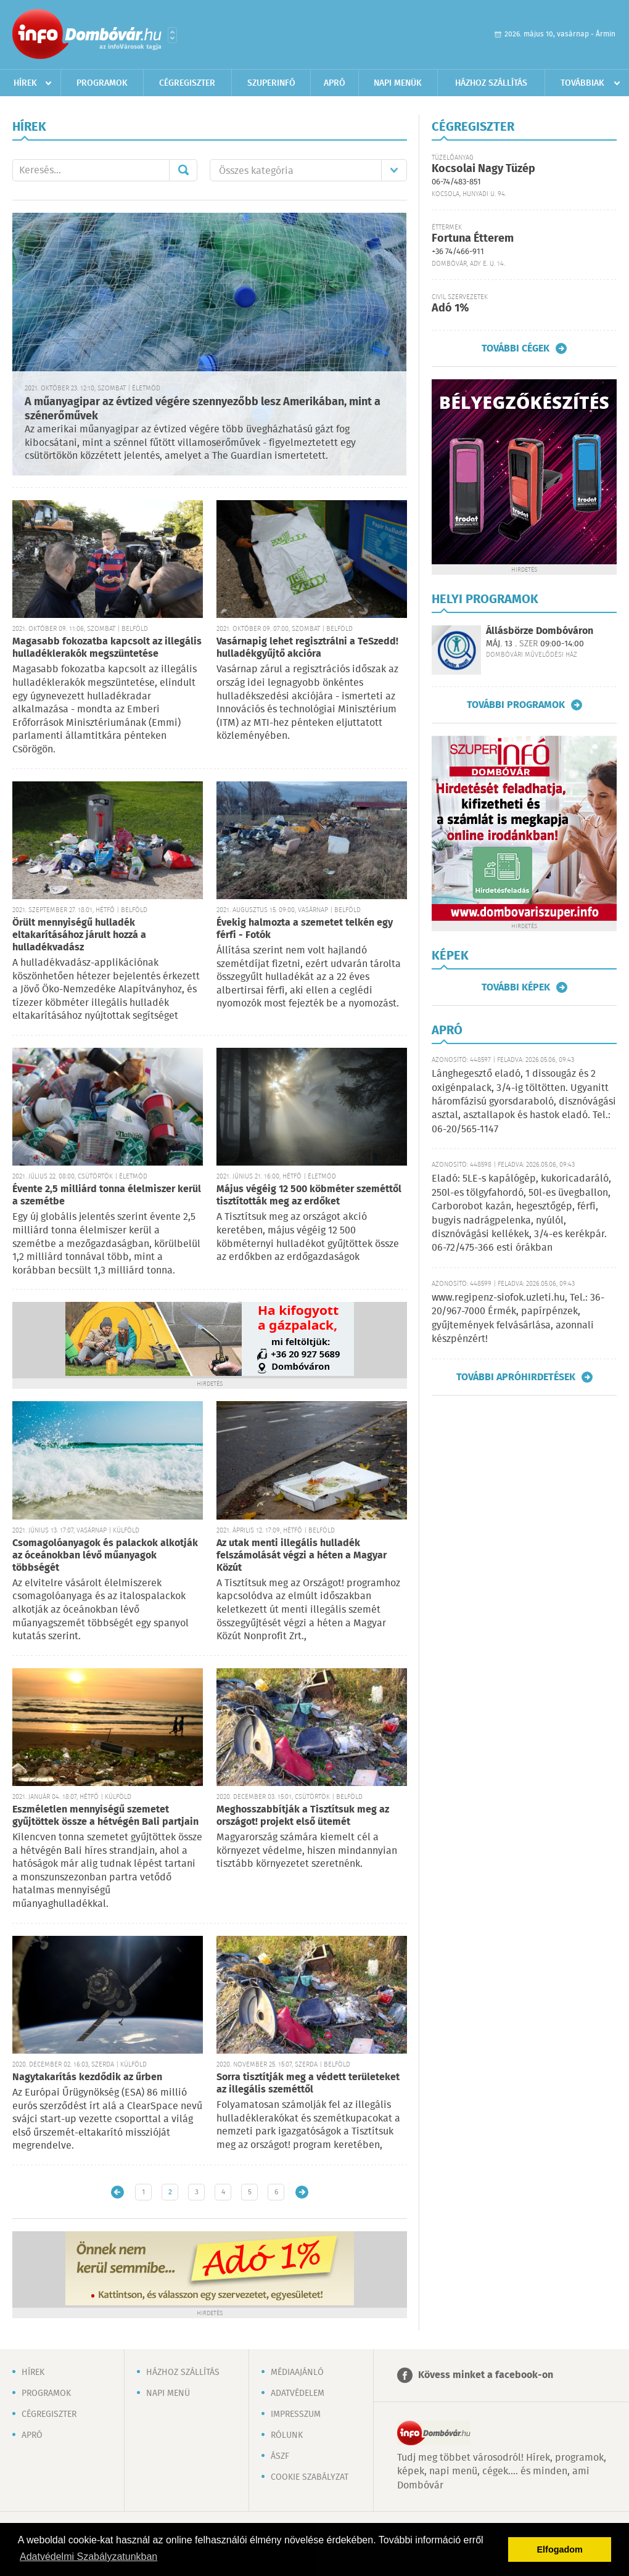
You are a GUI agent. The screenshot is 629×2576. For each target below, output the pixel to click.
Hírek (25, 83)
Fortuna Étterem (473, 238)
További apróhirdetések (515, 1377)
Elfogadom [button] (560, 2549)
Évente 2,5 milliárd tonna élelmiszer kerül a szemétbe (106, 1195)
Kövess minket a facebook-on (485, 2375)
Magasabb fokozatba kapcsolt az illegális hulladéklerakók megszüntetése (107, 648)
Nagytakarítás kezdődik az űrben (87, 2077)
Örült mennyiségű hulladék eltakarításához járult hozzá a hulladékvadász (79, 935)
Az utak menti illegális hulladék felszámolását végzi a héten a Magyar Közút (301, 1556)
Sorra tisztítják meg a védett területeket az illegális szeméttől (308, 2083)
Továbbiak (582, 83)
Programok (102, 83)
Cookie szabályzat (309, 2477)
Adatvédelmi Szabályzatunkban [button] (88, 2556)
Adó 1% (450, 308)
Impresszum (296, 2414)
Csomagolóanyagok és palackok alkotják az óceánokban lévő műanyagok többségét (105, 1556)
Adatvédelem (297, 2393)
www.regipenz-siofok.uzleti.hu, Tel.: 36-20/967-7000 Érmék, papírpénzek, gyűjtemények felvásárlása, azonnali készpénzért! (518, 1318)
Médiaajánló (297, 2372)
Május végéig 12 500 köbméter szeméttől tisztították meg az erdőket (308, 1195)
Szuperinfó (271, 83)
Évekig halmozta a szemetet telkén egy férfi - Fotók (304, 929)
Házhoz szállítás (491, 83)
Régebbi (302, 2192)
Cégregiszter (187, 83)
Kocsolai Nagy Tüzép (483, 169)
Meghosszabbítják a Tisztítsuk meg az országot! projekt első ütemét (302, 1816)
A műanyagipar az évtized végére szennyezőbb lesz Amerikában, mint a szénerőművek (202, 409)
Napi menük (398, 83)
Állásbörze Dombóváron (539, 631)
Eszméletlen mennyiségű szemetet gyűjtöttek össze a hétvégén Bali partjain (105, 1816)
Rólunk (287, 2435)
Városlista (172, 35)
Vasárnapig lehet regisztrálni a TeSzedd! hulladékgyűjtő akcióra (307, 648)
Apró (334, 83)
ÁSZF (280, 2456)
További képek (516, 987)
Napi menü (168, 2393)
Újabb (117, 2192)
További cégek (515, 348)
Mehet (183, 170)
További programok (516, 704)
